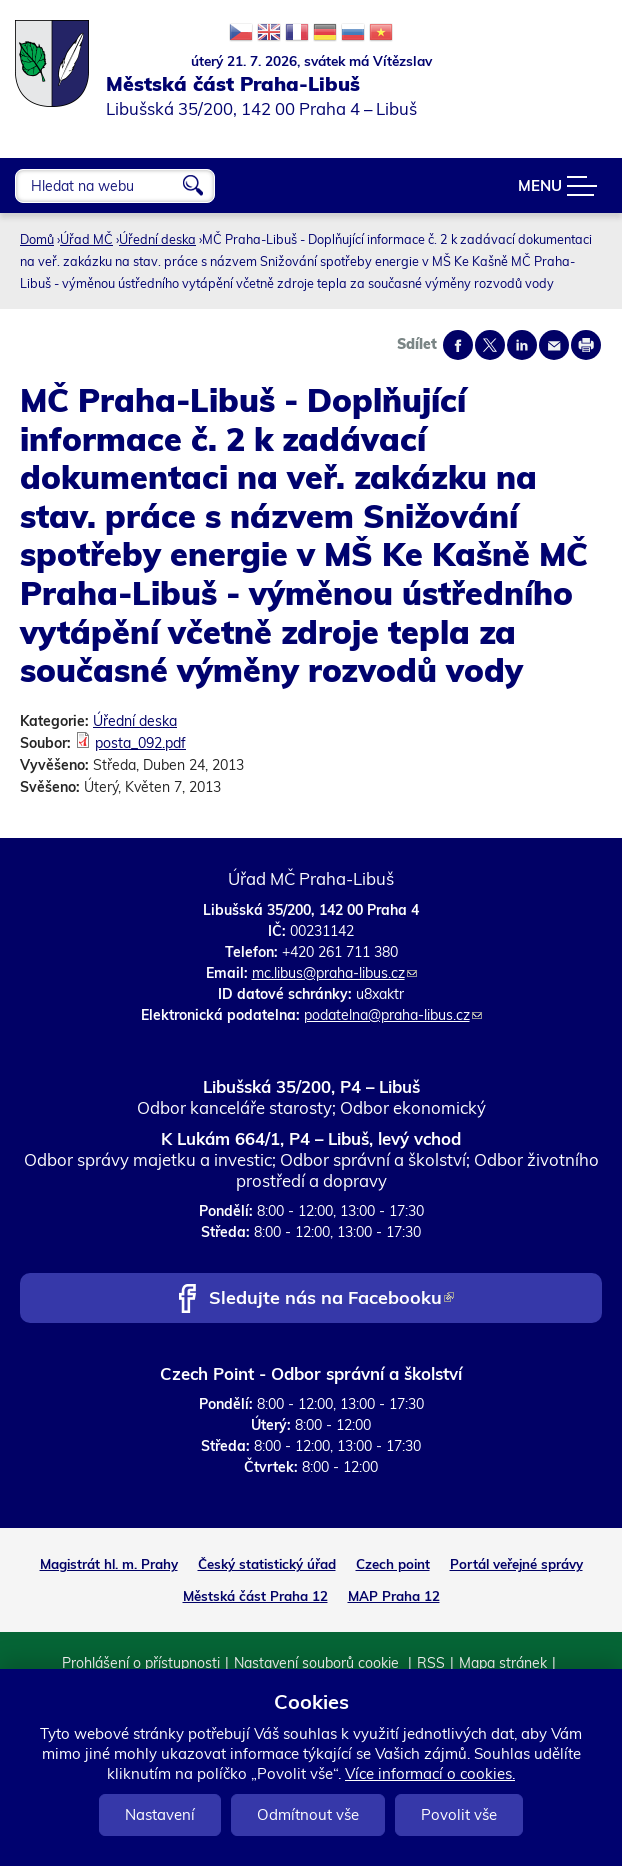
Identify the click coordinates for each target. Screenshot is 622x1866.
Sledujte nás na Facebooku (331, 1299)
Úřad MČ (86, 239)
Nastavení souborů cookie (318, 1663)
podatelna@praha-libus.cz (393, 1015)
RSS (431, 1663)
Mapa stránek (503, 1663)
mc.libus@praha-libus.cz (334, 973)
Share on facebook (458, 345)
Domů (37, 239)
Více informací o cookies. (430, 1773)
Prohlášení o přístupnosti (141, 1663)
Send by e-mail (554, 345)
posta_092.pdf (140, 743)
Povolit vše (459, 1814)
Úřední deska (157, 239)
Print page (586, 345)
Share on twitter (490, 345)
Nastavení (160, 1814)
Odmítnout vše (308, 1814)
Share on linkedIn (522, 345)
